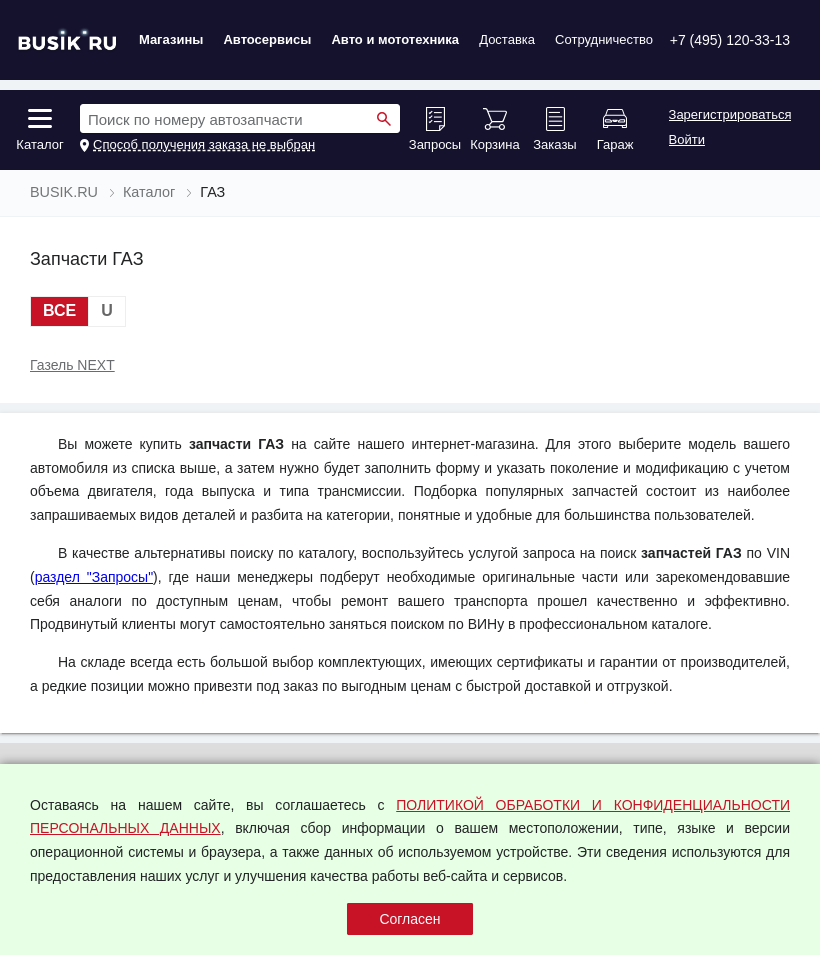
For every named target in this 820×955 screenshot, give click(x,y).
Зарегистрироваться (730, 115)
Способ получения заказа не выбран (204, 145)
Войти (687, 140)
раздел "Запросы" (94, 577)
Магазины (171, 39)
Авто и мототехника (395, 39)
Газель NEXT (72, 365)
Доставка (507, 39)
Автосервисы (267, 39)
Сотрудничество (604, 39)
